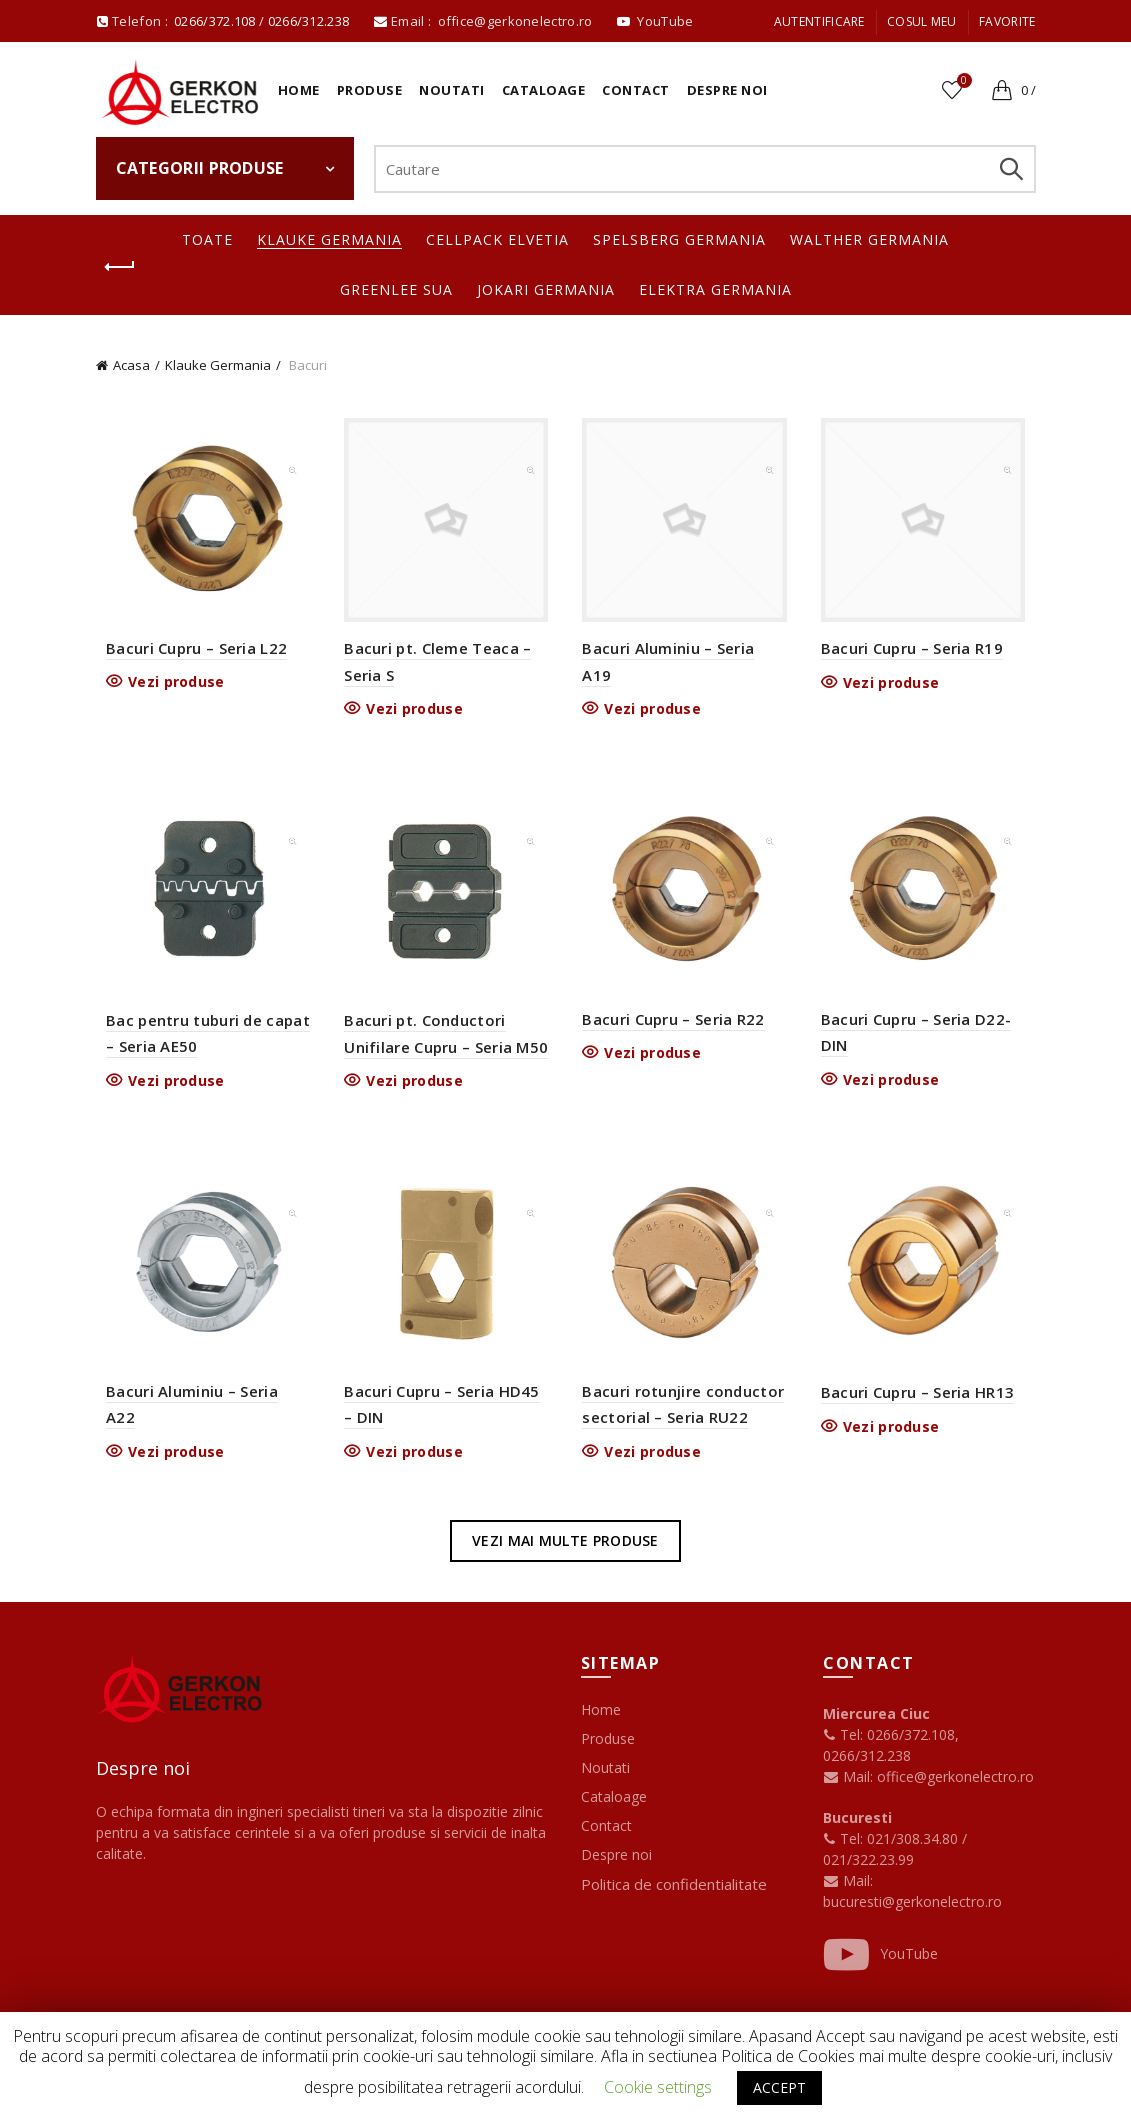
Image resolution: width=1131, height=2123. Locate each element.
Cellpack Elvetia (497, 239)
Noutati (452, 90)
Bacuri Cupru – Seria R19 (916, 653)
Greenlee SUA (396, 289)
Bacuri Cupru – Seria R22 (674, 1028)
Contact (636, 90)
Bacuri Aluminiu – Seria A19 (685, 653)
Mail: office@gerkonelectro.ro (928, 1789)
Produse (370, 90)
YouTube (880, 1967)
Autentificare (819, 21)
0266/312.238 (310, 21)
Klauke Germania (329, 239)
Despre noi (727, 90)
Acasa (131, 365)
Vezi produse (168, 686)
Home (299, 90)
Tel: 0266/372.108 (889, 1747)
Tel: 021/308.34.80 (892, 1851)
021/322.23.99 (868, 1872)
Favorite (1007, 21)
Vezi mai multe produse (565, 1552)
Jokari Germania (546, 289)
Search (1011, 169)
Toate (207, 239)
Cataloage (544, 90)
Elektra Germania (715, 289)
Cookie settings (658, 2087)
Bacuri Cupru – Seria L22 (188, 652)
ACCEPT (779, 2087)
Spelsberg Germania (679, 239)
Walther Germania (869, 239)
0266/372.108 (215, 21)
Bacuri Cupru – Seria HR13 (922, 1405)
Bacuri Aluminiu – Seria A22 (200, 1404)
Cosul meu (922, 21)
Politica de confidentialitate (674, 1897)
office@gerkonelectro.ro (517, 21)
